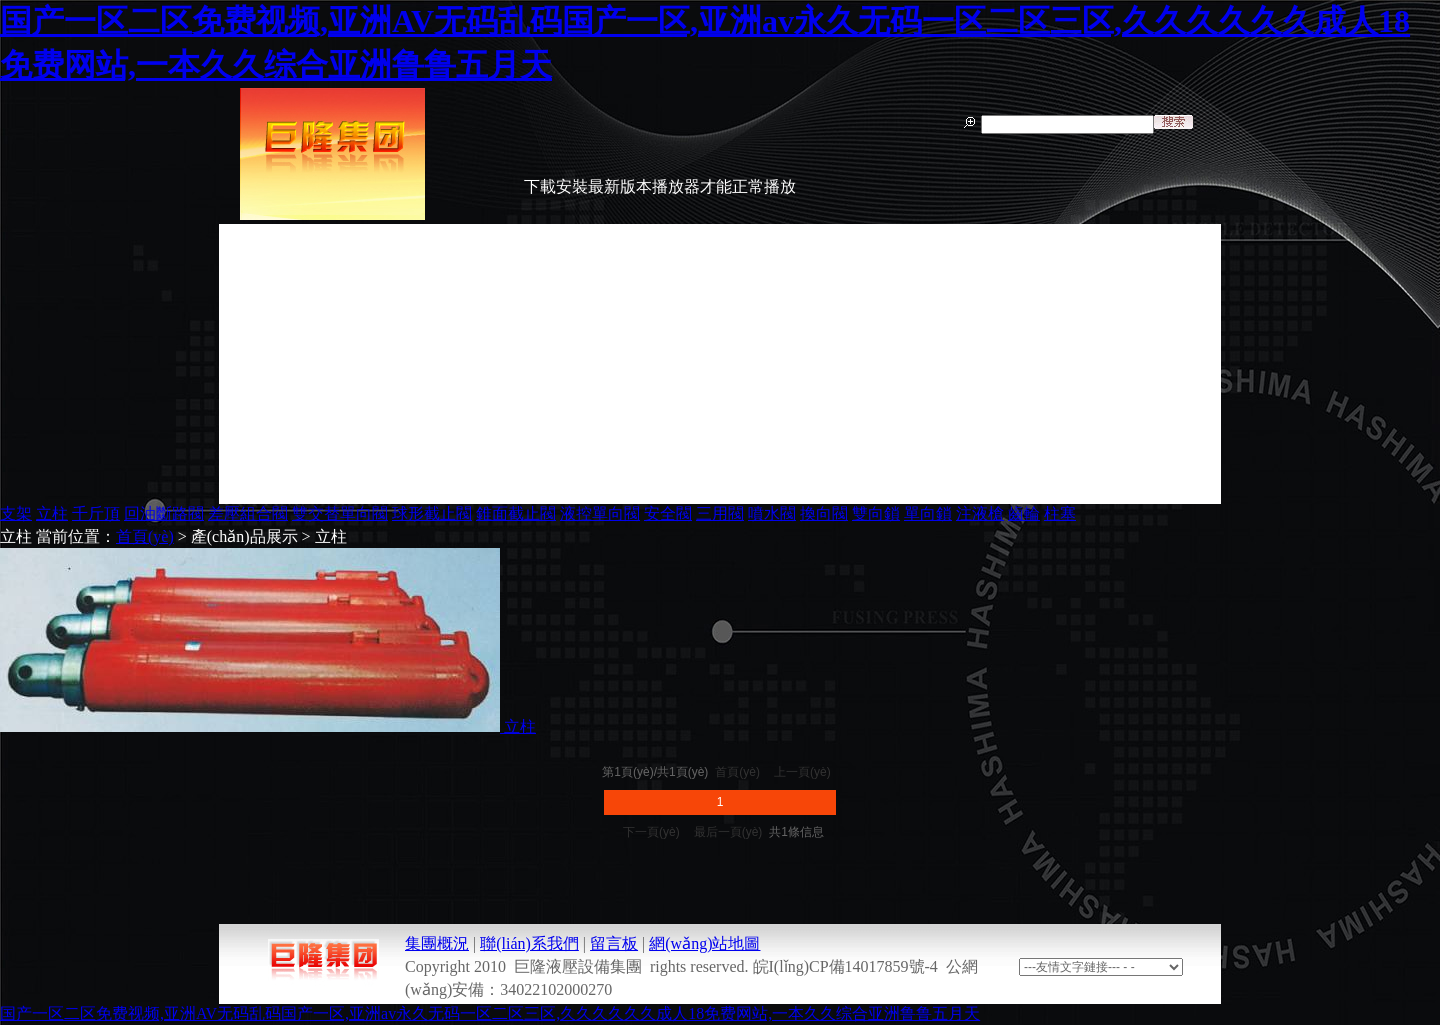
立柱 (52, 513)
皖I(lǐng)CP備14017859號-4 (845, 966)
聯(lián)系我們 (529, 943)
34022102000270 (556, 989)
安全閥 (668, 513)
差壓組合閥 (248, 513)
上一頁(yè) (802, 772)
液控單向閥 (600, 513)
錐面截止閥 (516, 513)
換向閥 (824, 513)
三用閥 (720, 513)
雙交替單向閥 (340, 513)
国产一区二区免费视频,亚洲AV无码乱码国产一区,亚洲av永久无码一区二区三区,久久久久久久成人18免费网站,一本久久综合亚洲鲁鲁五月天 (490, 1013)
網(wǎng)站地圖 (704, 943)
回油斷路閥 (164, 513)
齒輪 (1024, 513)
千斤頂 (96, 513)
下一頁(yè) (651, 832)
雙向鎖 (876, 513)
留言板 (614, 943)
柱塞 (1060, 513)
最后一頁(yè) (728, 832)
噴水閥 (772, 513)
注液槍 (980, 513)
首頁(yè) (145, 536)
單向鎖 (928, 513)
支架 (16, 513)
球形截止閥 (432, 513)
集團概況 (437, 943)
